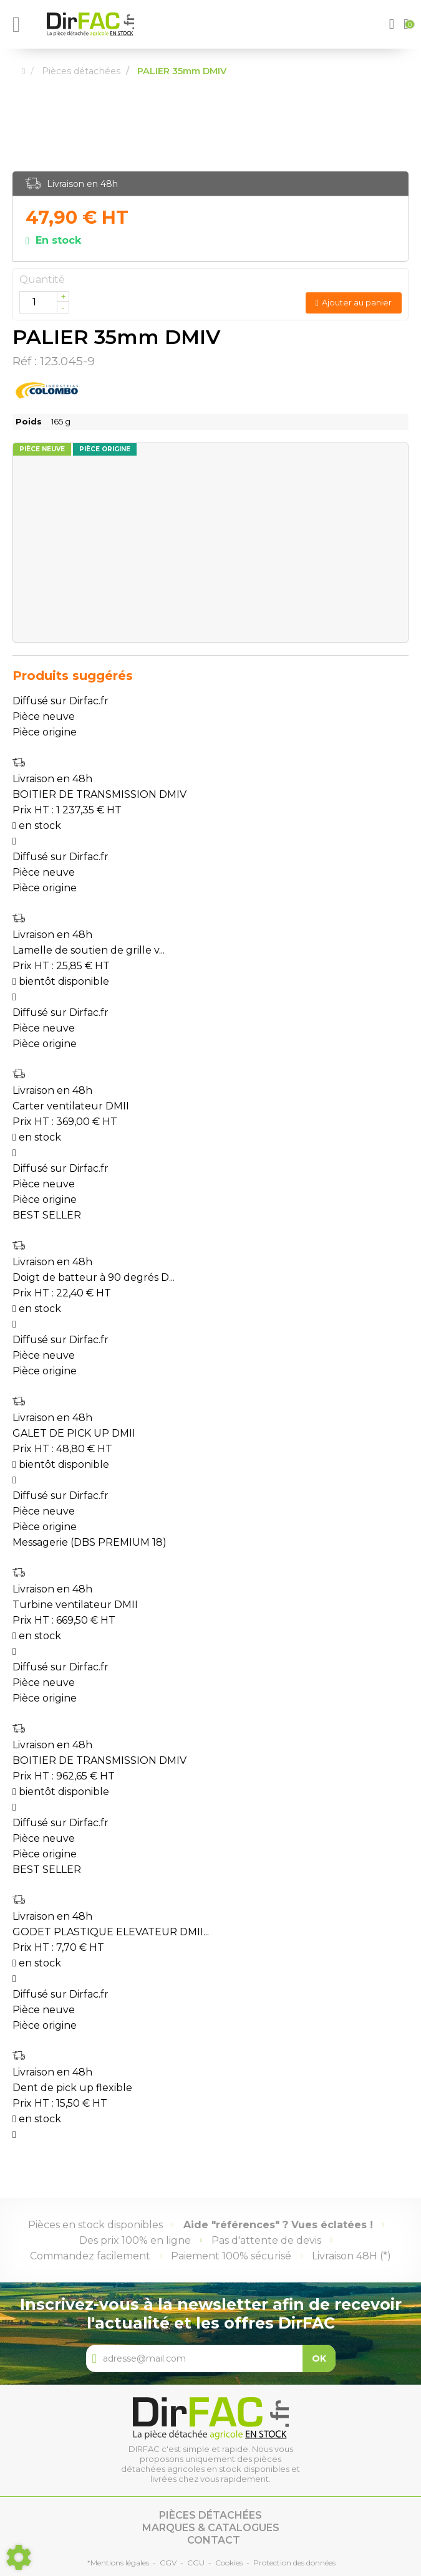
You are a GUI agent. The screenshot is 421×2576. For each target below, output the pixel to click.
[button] (393, 24)
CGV (168, 2562)
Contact (213, 2540)
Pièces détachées (210, 2515)
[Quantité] (44, 302)
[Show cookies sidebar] (18, 2557)
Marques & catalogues (210, 2528)
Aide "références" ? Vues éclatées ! (278, 2225)
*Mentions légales (118, 2562)
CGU (196, 2562)
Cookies (229, 2562)
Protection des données (294, 2562)
